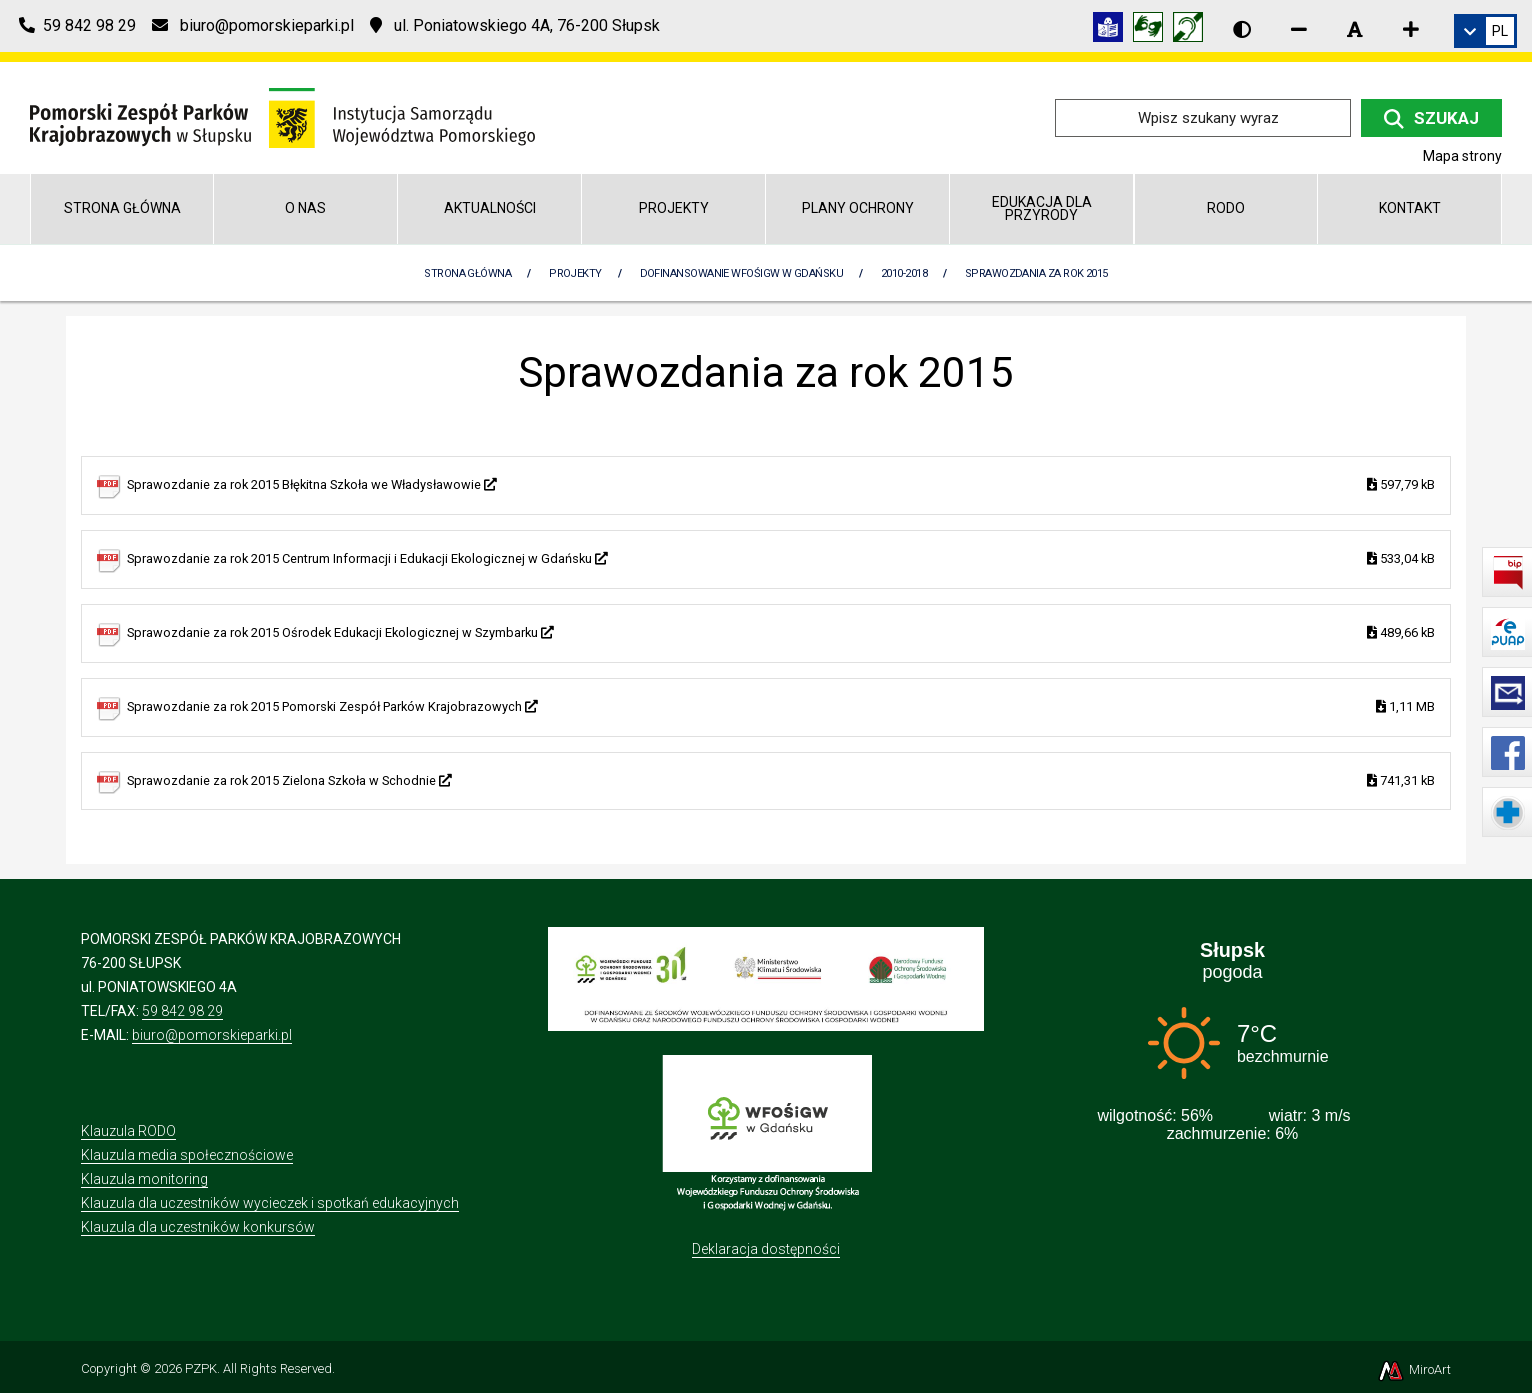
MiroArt (1413, 1369)
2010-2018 (904, 273)
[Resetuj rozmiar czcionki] (1355, 29)
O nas (305, 208)
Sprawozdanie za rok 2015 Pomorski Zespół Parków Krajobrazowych (781, 707)
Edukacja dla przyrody (1042, 208)
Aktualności (490, 208)
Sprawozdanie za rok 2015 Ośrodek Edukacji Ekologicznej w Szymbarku (781, 633)
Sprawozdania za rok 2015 (1036, 273)
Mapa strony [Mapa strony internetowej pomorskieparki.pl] (1462, 156)
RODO (1226, 208)
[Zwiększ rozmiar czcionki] (1411, 29)
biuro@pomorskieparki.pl (212, 1035)
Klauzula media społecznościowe (187, 1155)
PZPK (201, 1368)
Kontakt (1410, 208)
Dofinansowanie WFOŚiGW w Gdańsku (741, 273)
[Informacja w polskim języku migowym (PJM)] (1193, 30)
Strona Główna (467, 273)
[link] (1485, 31)
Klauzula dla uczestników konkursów (198, 1227)
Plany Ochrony (858, 208)
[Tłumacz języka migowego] (1153, 30)
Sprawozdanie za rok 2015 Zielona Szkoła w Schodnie (781, 781)
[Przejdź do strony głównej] (282, 116)
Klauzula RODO (128, 1131)
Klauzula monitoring (144, 1179)
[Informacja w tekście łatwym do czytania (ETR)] (1113, 30)
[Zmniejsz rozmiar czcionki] (1299, 29)
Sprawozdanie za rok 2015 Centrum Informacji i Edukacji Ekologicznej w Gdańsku (781, 559)
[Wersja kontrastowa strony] (1242, 29)
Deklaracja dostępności (766, 1249)
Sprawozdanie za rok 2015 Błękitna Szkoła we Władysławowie (781, 485)
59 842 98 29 (182, 1011)
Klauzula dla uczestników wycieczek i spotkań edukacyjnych (270, 1203)
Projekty (674, 208)
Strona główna (122, 208)
